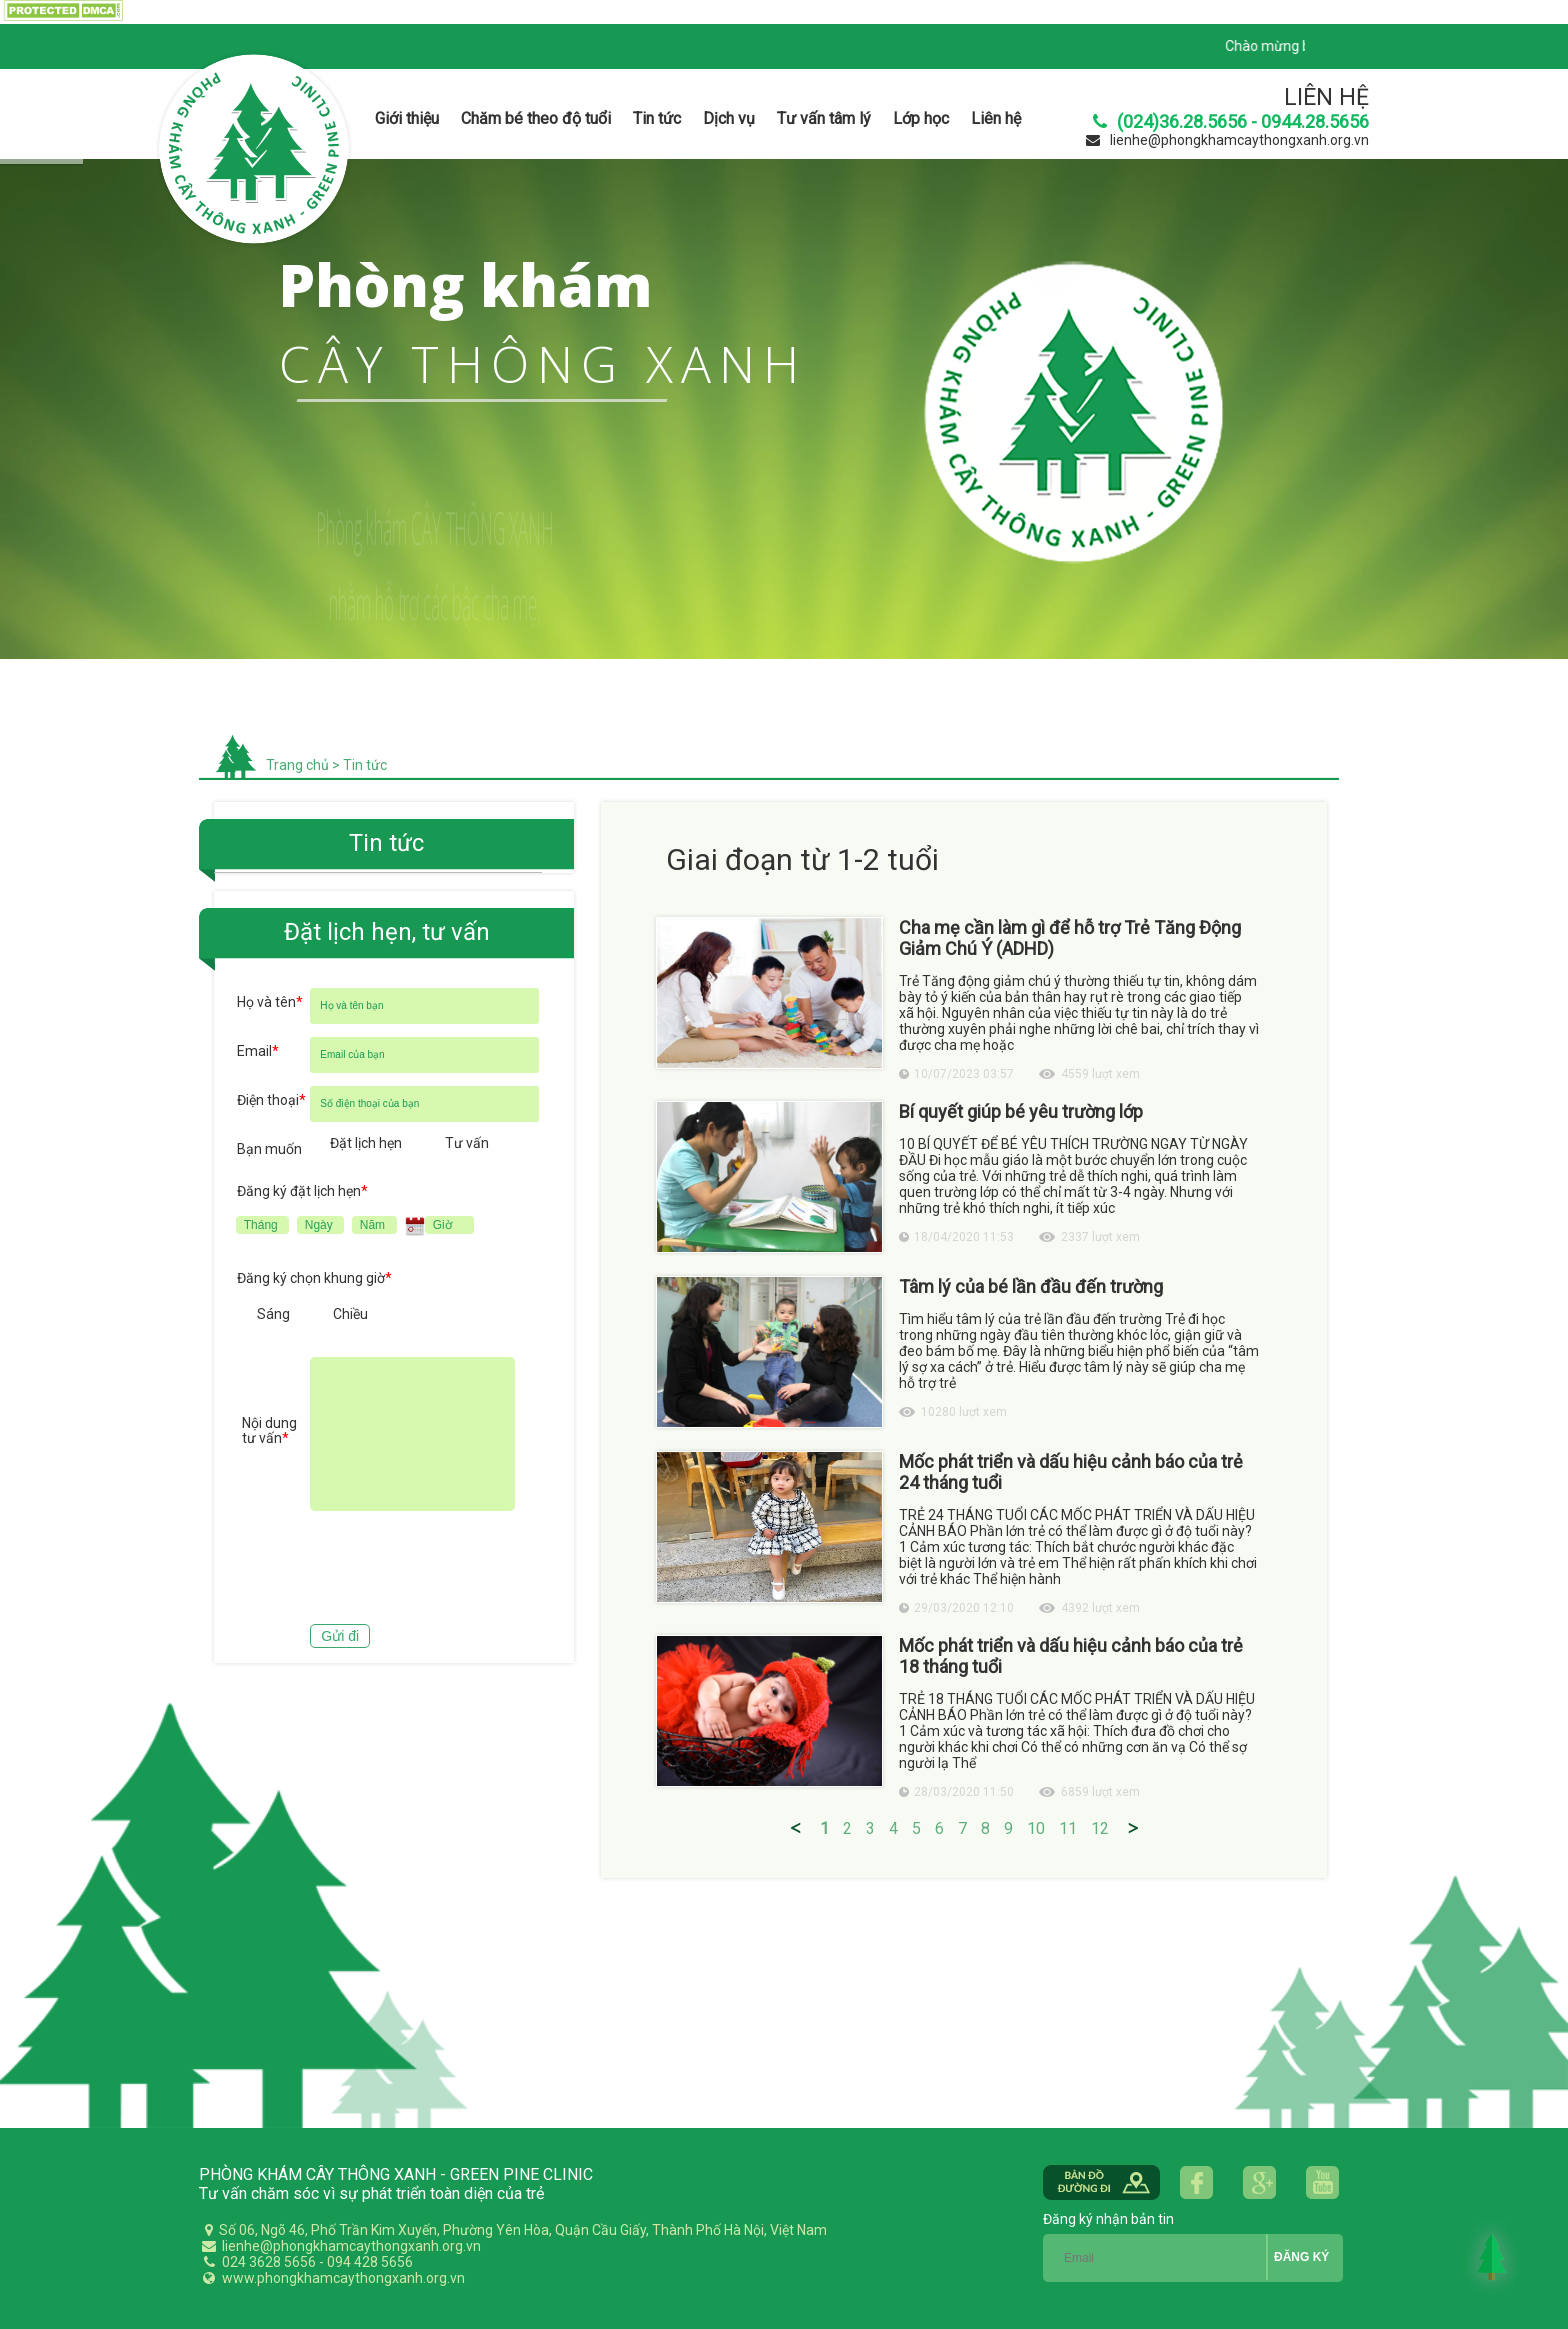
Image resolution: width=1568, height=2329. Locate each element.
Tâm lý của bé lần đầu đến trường (1031, 1286)
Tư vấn (467, 1143)
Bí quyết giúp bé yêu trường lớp (1021, 1111)
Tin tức (657, 118)
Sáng (273, 1314)
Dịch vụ (729, 118)
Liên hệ (996, 118)
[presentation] (389, 1570)
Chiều (350, 1314)
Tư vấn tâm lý (824, 118)
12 (1100, 1828)
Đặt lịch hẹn (366, 1143)
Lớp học (921, 118)
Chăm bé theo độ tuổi (536, 118)
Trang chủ (297, 765)
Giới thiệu (407, 118)
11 (1068, 1828)
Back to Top (1492, 2256)
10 (1036, 1828)
